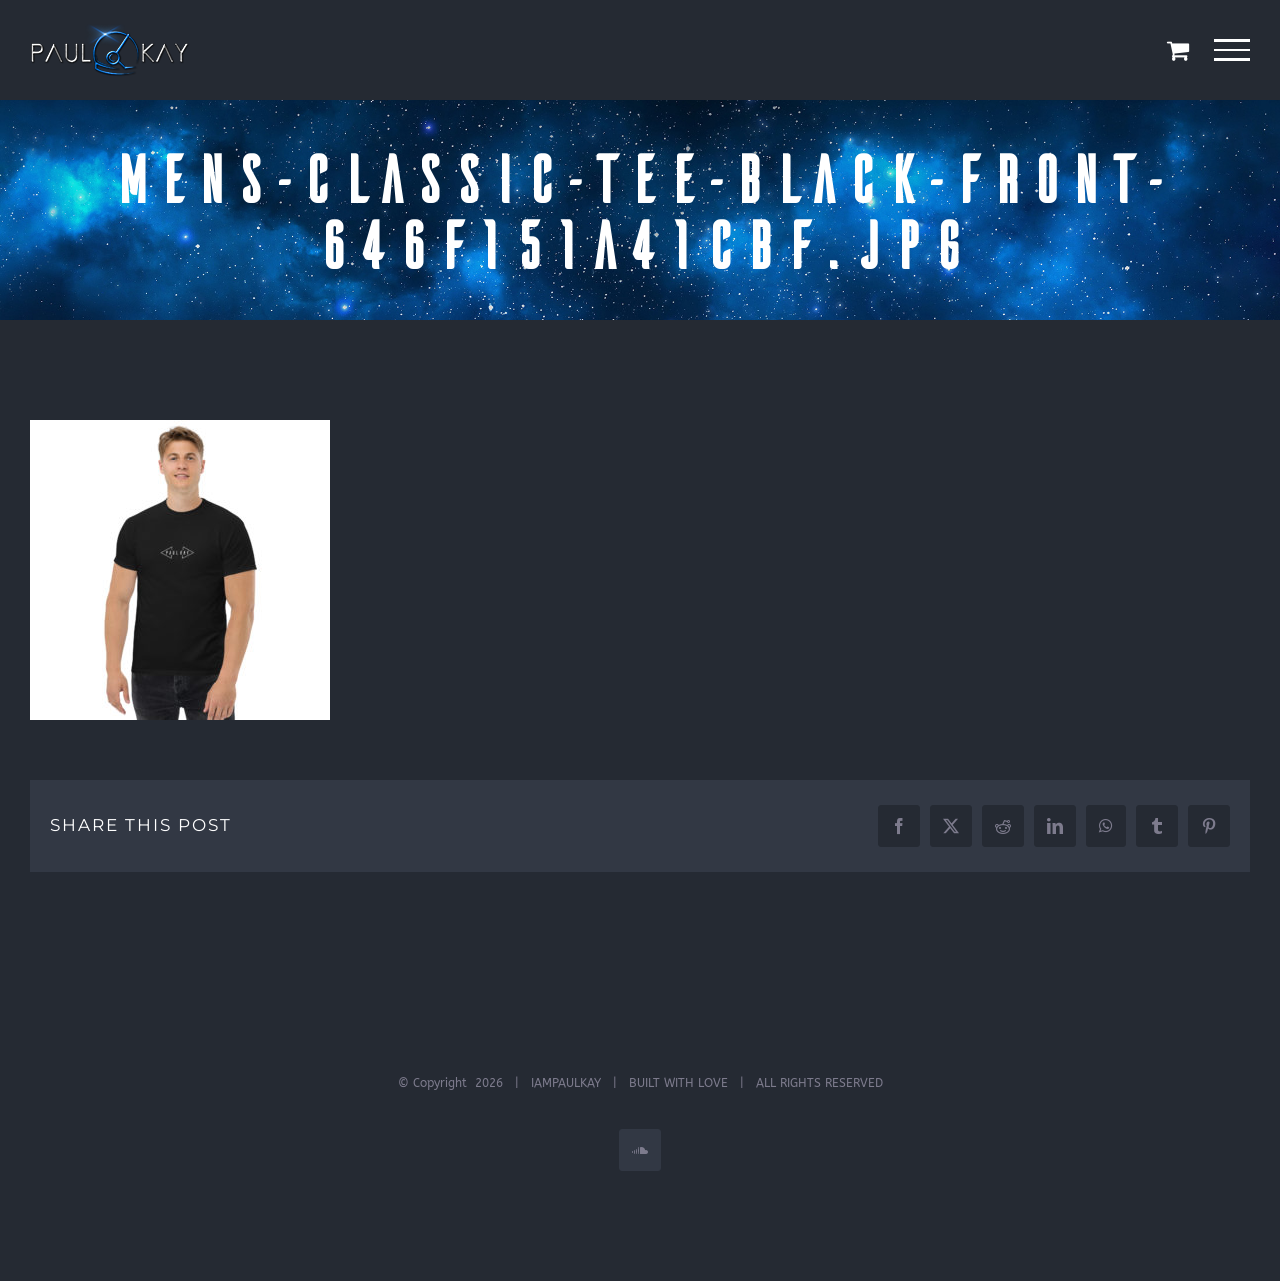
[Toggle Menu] (1232, 50)
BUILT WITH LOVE (678, 1083)
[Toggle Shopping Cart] (1178, 50)
